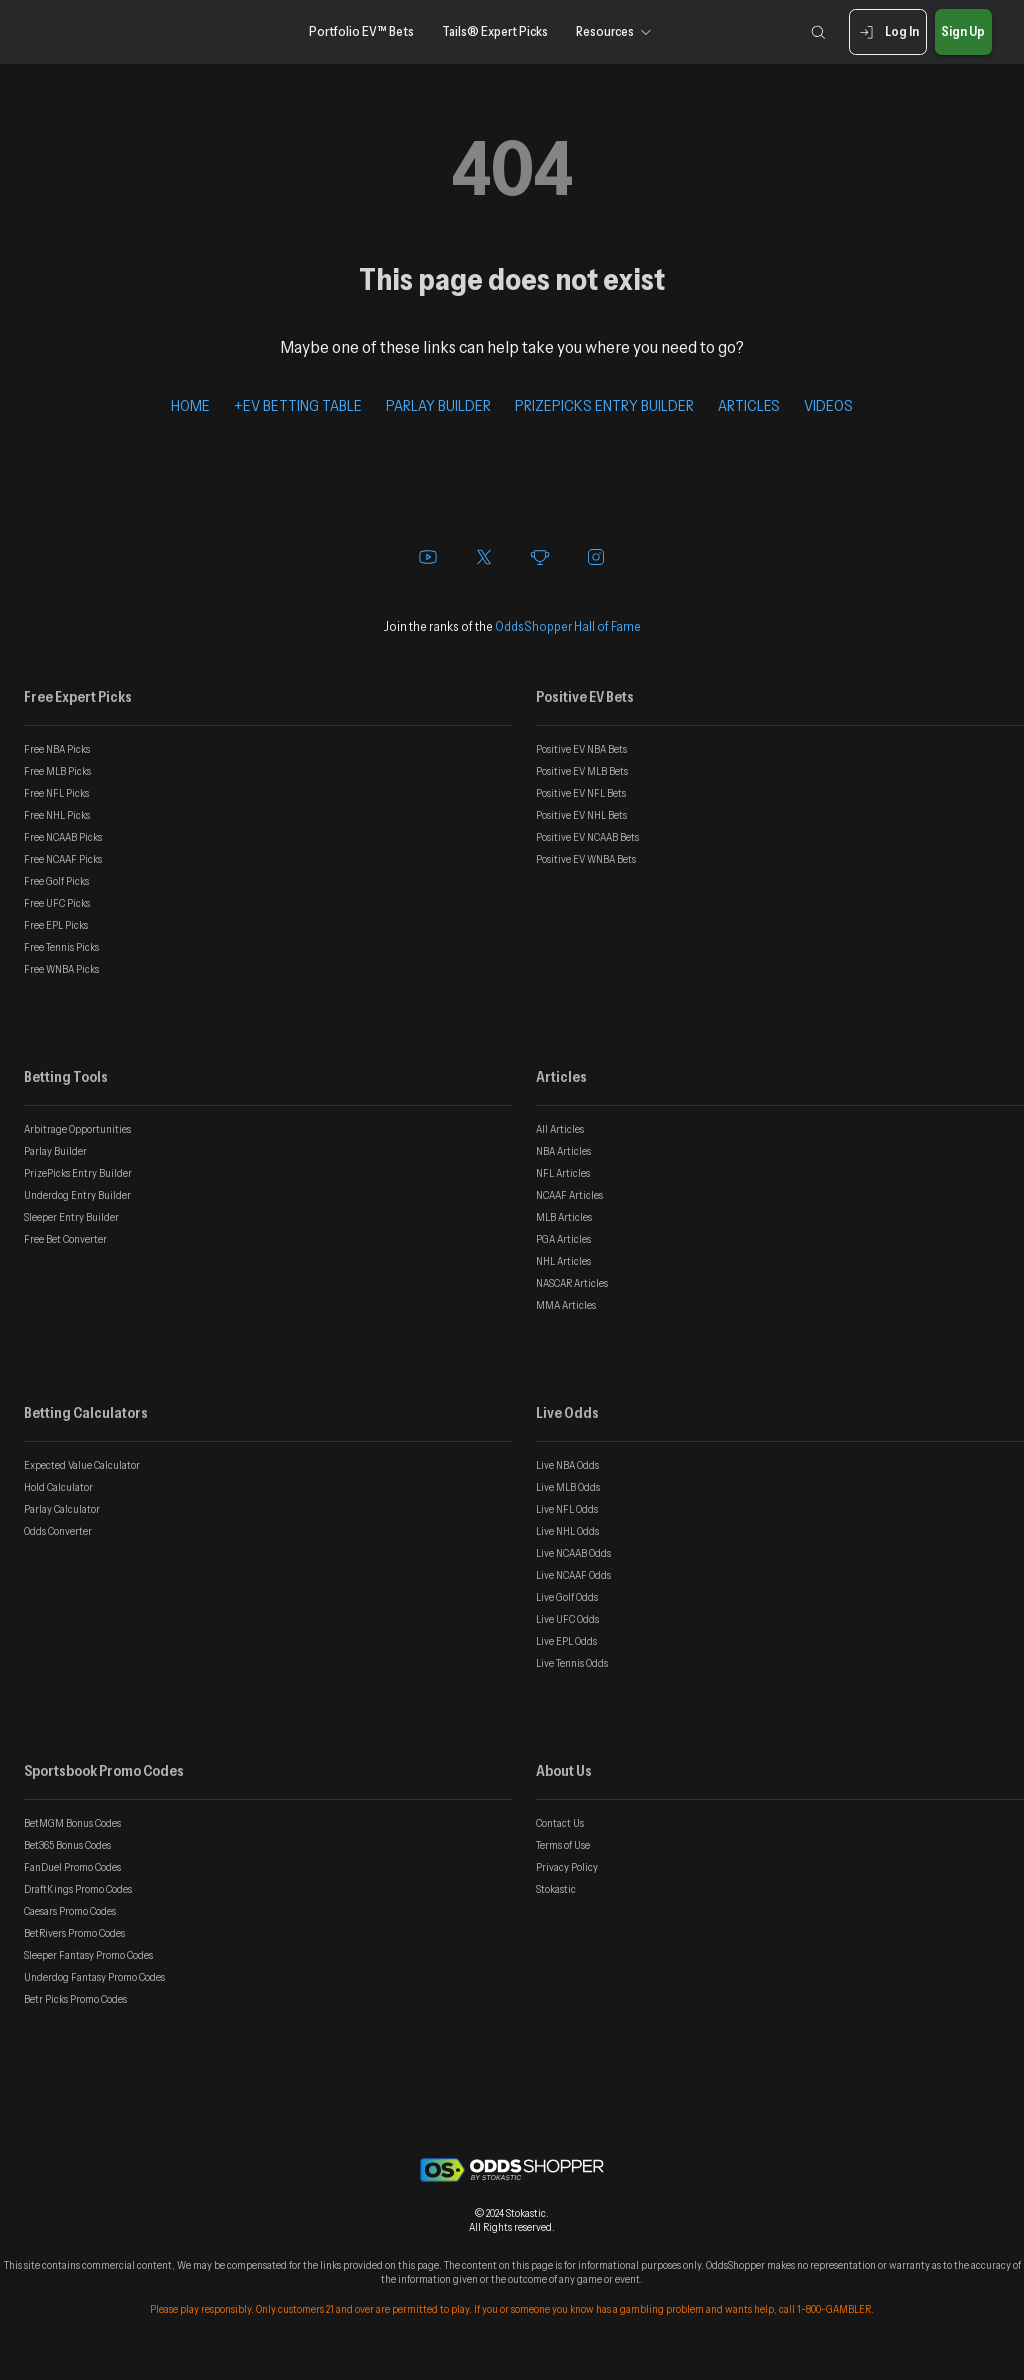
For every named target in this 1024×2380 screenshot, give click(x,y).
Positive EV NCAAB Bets (587, 837)
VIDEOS (828, 405)
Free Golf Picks (56, 881)
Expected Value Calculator (82, 1465)
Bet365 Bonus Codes (67, 1845)
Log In (887, 32)
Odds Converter (58, 1531)
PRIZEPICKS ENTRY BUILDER (604, 405)
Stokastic (556, 1889)
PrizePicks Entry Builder (78, 1173)
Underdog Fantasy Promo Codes (94, 1977)
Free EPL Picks (56, 925)
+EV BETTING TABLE (298, 405)
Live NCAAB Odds (573, 1553)
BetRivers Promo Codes (74, 1933)
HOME (190, 405)
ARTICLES (749, 405)
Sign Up (963, 32)
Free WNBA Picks (61, 969)
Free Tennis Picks (61, 947)
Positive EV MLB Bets (582, 771)
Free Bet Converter (65, 1239)
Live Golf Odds (567, 1597)
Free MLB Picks (57, 771)
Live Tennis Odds (572, 1663)
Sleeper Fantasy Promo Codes (88, 1955)
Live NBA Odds (567, 1465)
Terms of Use (563, 1845)
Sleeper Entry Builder (71, 1217)
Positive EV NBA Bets (581, 749)
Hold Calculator (58, 1487)
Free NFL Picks (56, 793)
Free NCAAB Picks (63, 837)
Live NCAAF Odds (573, 1575)
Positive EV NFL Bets (581, 793)
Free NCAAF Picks (63, 859)
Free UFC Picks (57, 903)
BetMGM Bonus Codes (72, 1823)
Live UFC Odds (567, 1619)
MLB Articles (564, 1217)
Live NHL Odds (567, 1531)
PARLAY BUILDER (438, 405)
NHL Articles (563, 1261)
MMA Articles (566, 1305)
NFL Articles (563, 1173)
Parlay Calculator (62, 1509)
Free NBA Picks (57, 749)
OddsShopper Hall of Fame (568, 626)
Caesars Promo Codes (70, 1911)
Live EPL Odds (566, 1641)
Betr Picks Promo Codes (75, 1999)
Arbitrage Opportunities (77, 1129)
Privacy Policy (567, 1867)
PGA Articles (563, 1239)
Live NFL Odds (567, 1509)
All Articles (560, 1129)
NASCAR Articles (572, 1283)
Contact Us (560, 1823)
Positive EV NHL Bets (581, 815)
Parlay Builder (55, 1151)
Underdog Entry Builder (77, 1195)
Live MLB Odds (568, 1487)
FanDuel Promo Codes (72, 1867)
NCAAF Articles (569, 1195)
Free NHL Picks (57, 815)
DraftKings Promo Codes (78, 1889)
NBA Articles (563, 1151)
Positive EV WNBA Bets (586, 859)
